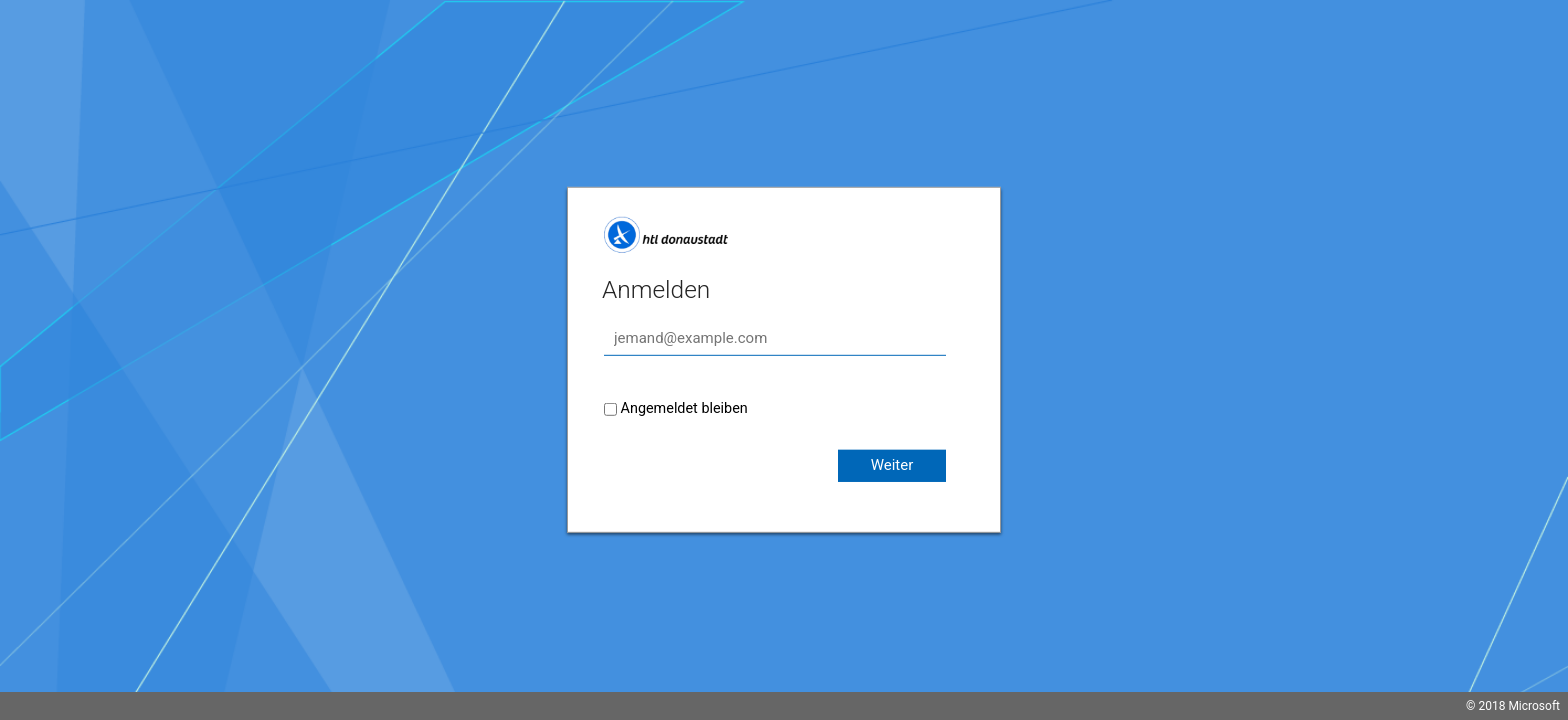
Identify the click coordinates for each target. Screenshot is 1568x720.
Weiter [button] (892, 465)
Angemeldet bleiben (684, 408)
